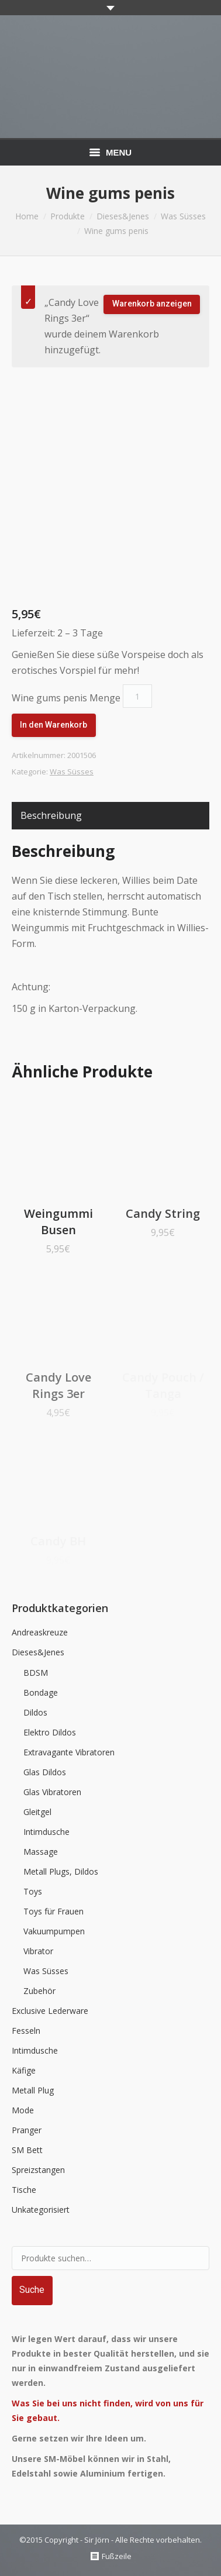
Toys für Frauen (53, 1911)
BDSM (35, 1672)
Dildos (35, 1712)
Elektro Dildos (49, 1732)
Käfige (24, 2070)
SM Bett (27, 2149)
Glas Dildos (44, 1772)
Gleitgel (37, 1811)
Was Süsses (183, 216)
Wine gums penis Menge (66, 697)
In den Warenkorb (53, 724)
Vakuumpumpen (54, 1931)
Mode (23, 2110)
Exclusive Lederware (50, 2010)
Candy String (163, 1213)
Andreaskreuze (40, 1632)
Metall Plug (33, 2090)
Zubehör (39, 1990)
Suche (31, 2289)
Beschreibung (51, 815)
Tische (24, 2189)
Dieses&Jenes (122, 216)
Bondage (40, 1692)
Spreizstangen (38, 2169)
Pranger (27, 2130)
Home (27, 216)
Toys (32, 1891)
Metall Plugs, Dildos (60, 1871)
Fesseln (26, 2030)
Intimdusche (46, 1831)
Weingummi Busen (58, 1222)
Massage (40, 1851)
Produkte (67, 216)
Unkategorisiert (41, 2209)
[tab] (51, 816)
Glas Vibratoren (52, 1791)
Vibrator (38, 1951)
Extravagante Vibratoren (69, 1752)
